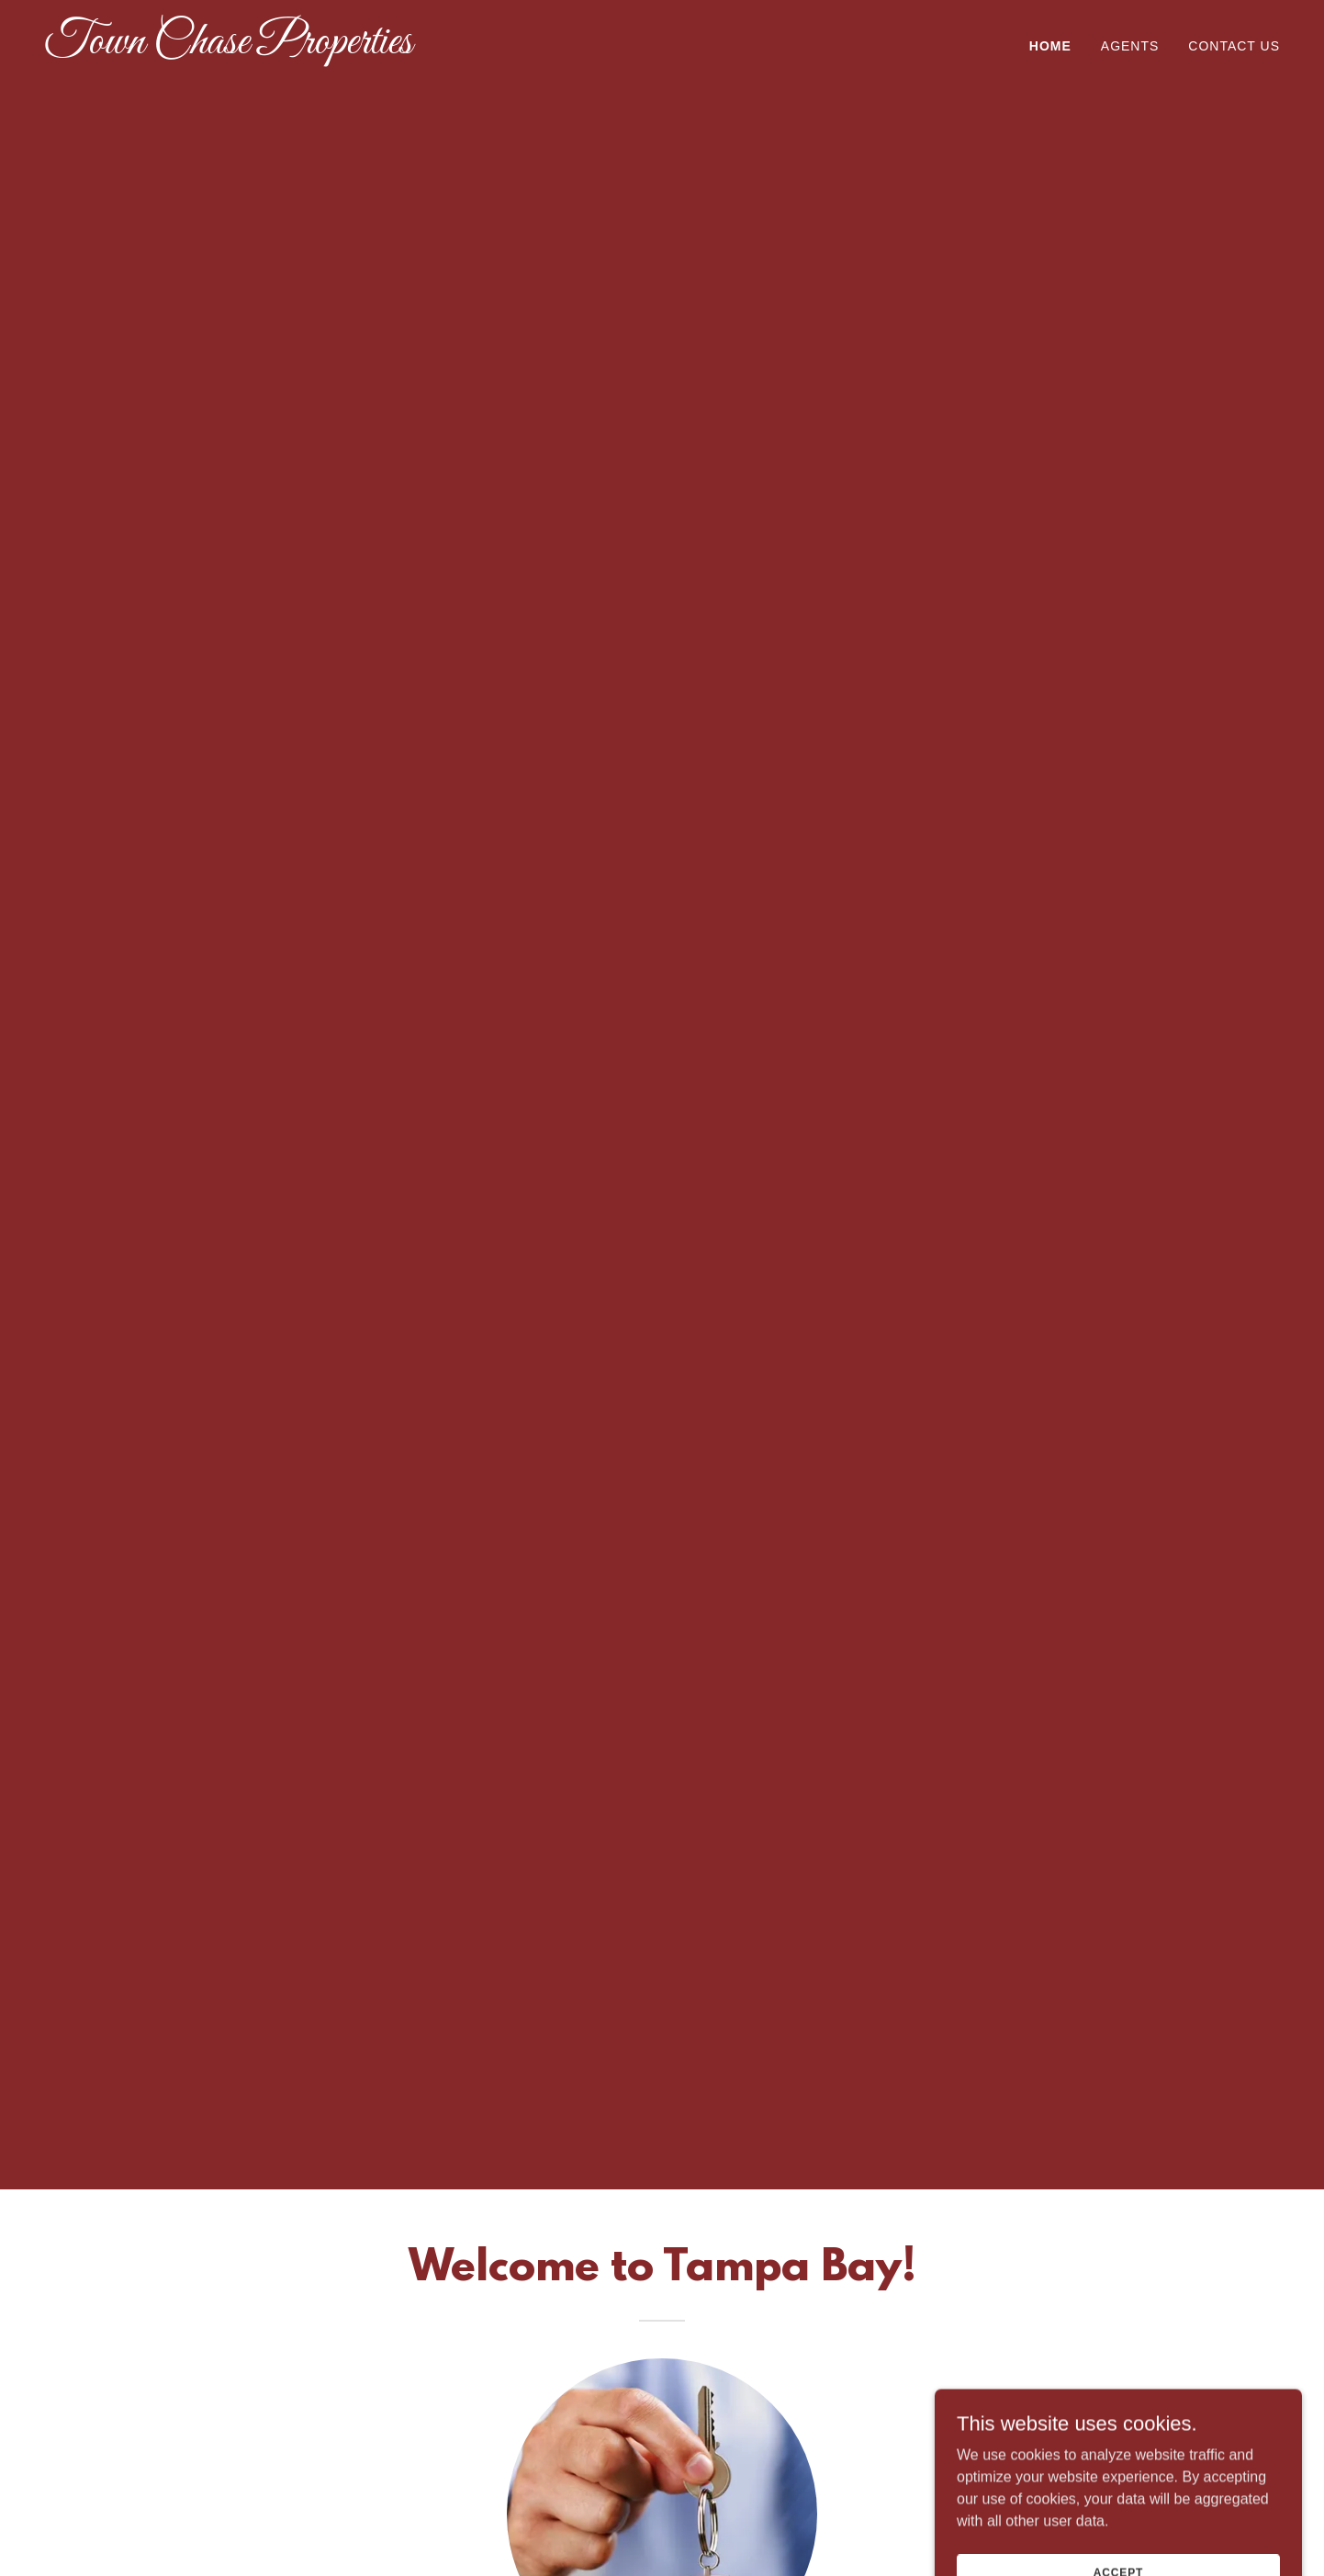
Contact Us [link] (1234, 46)
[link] (260, 48)
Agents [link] (1130, 46)
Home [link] (1050, 46)
